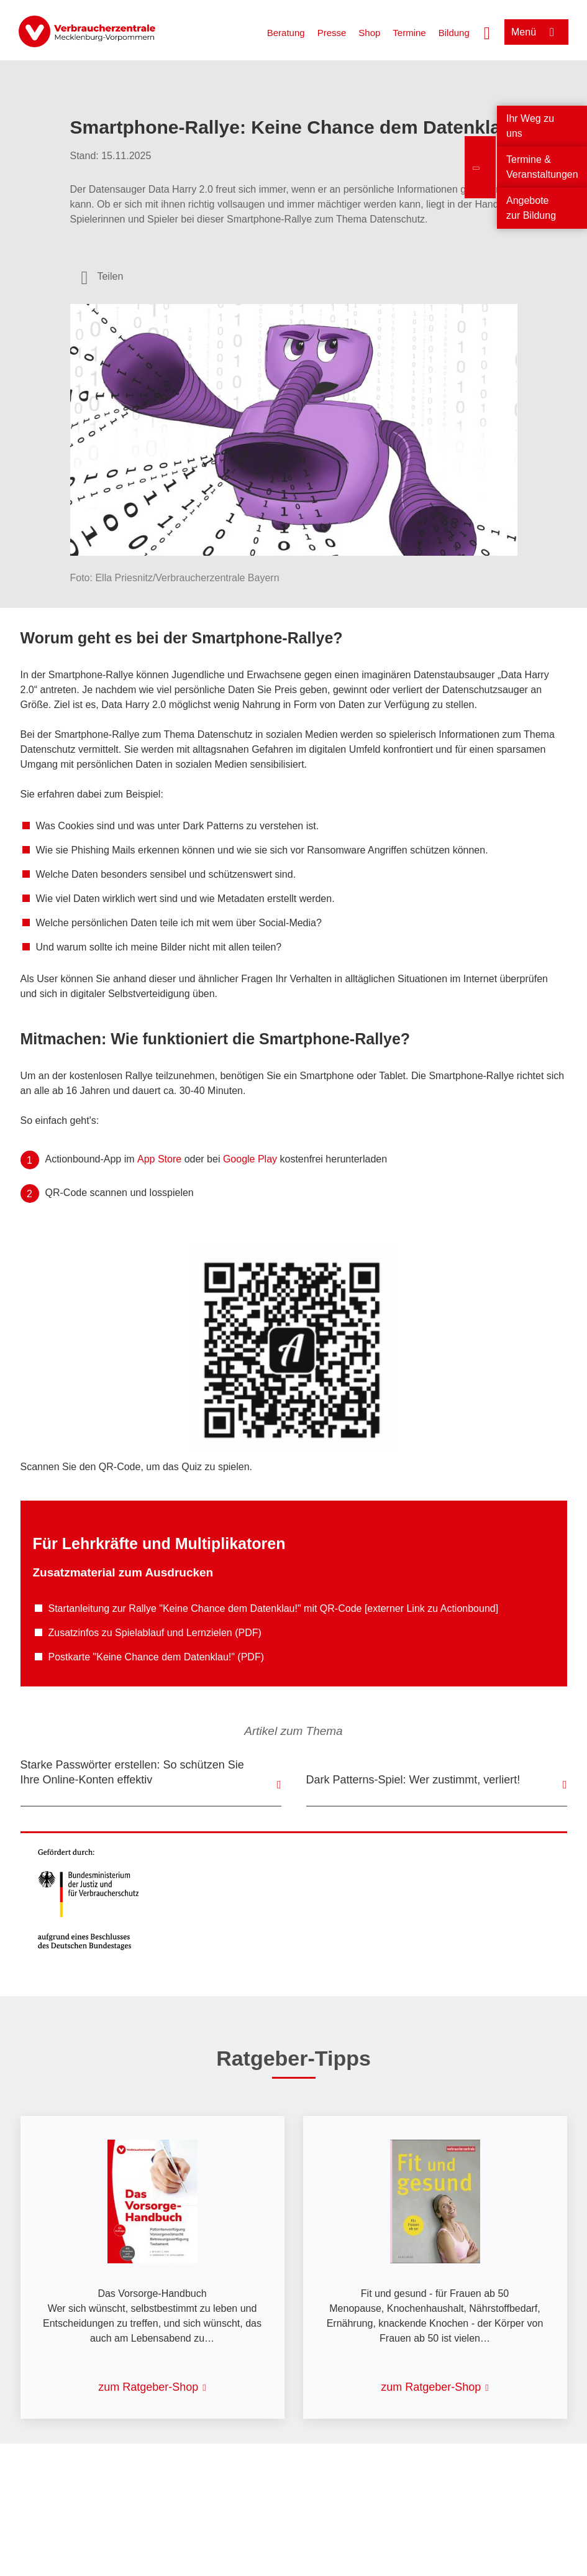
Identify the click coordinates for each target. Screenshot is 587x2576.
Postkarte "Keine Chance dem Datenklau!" (143, 1657)
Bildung (454, 32)
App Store (159, 1159)
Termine (409, 32)
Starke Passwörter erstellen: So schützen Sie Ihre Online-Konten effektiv (132, 1772)
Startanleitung (79, 1608)
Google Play (250, 1159)
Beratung (286, 32)
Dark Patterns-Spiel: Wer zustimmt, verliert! (413, 1779)
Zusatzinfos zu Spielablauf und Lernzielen (140, 1632)
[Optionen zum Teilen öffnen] (102, 276)
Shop (369, 32)
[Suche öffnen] (487, 32)
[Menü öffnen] (536, 32)
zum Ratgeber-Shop (148, 2387)
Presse (332, 32)
